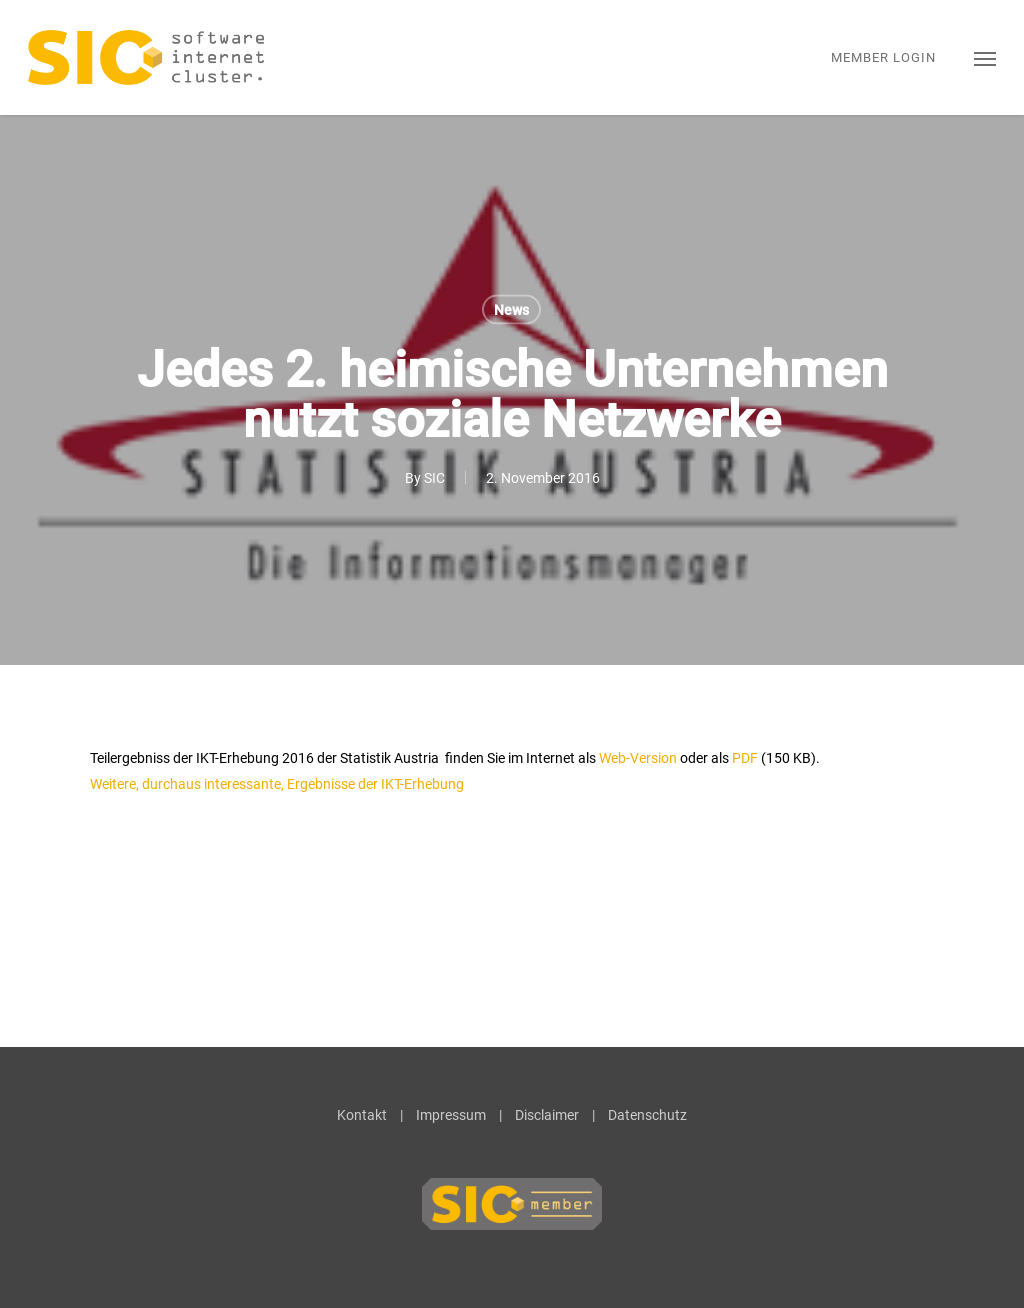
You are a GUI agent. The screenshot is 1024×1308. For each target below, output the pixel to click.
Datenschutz (647, 1115)
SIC (434, 478)
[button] (985, 57)
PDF (745, 758)
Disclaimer (547, 1115)
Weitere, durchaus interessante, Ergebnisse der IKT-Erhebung (277, 784)
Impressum (451, 1115)
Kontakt (362, 1115)
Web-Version (638, 758)
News (511, 310)
